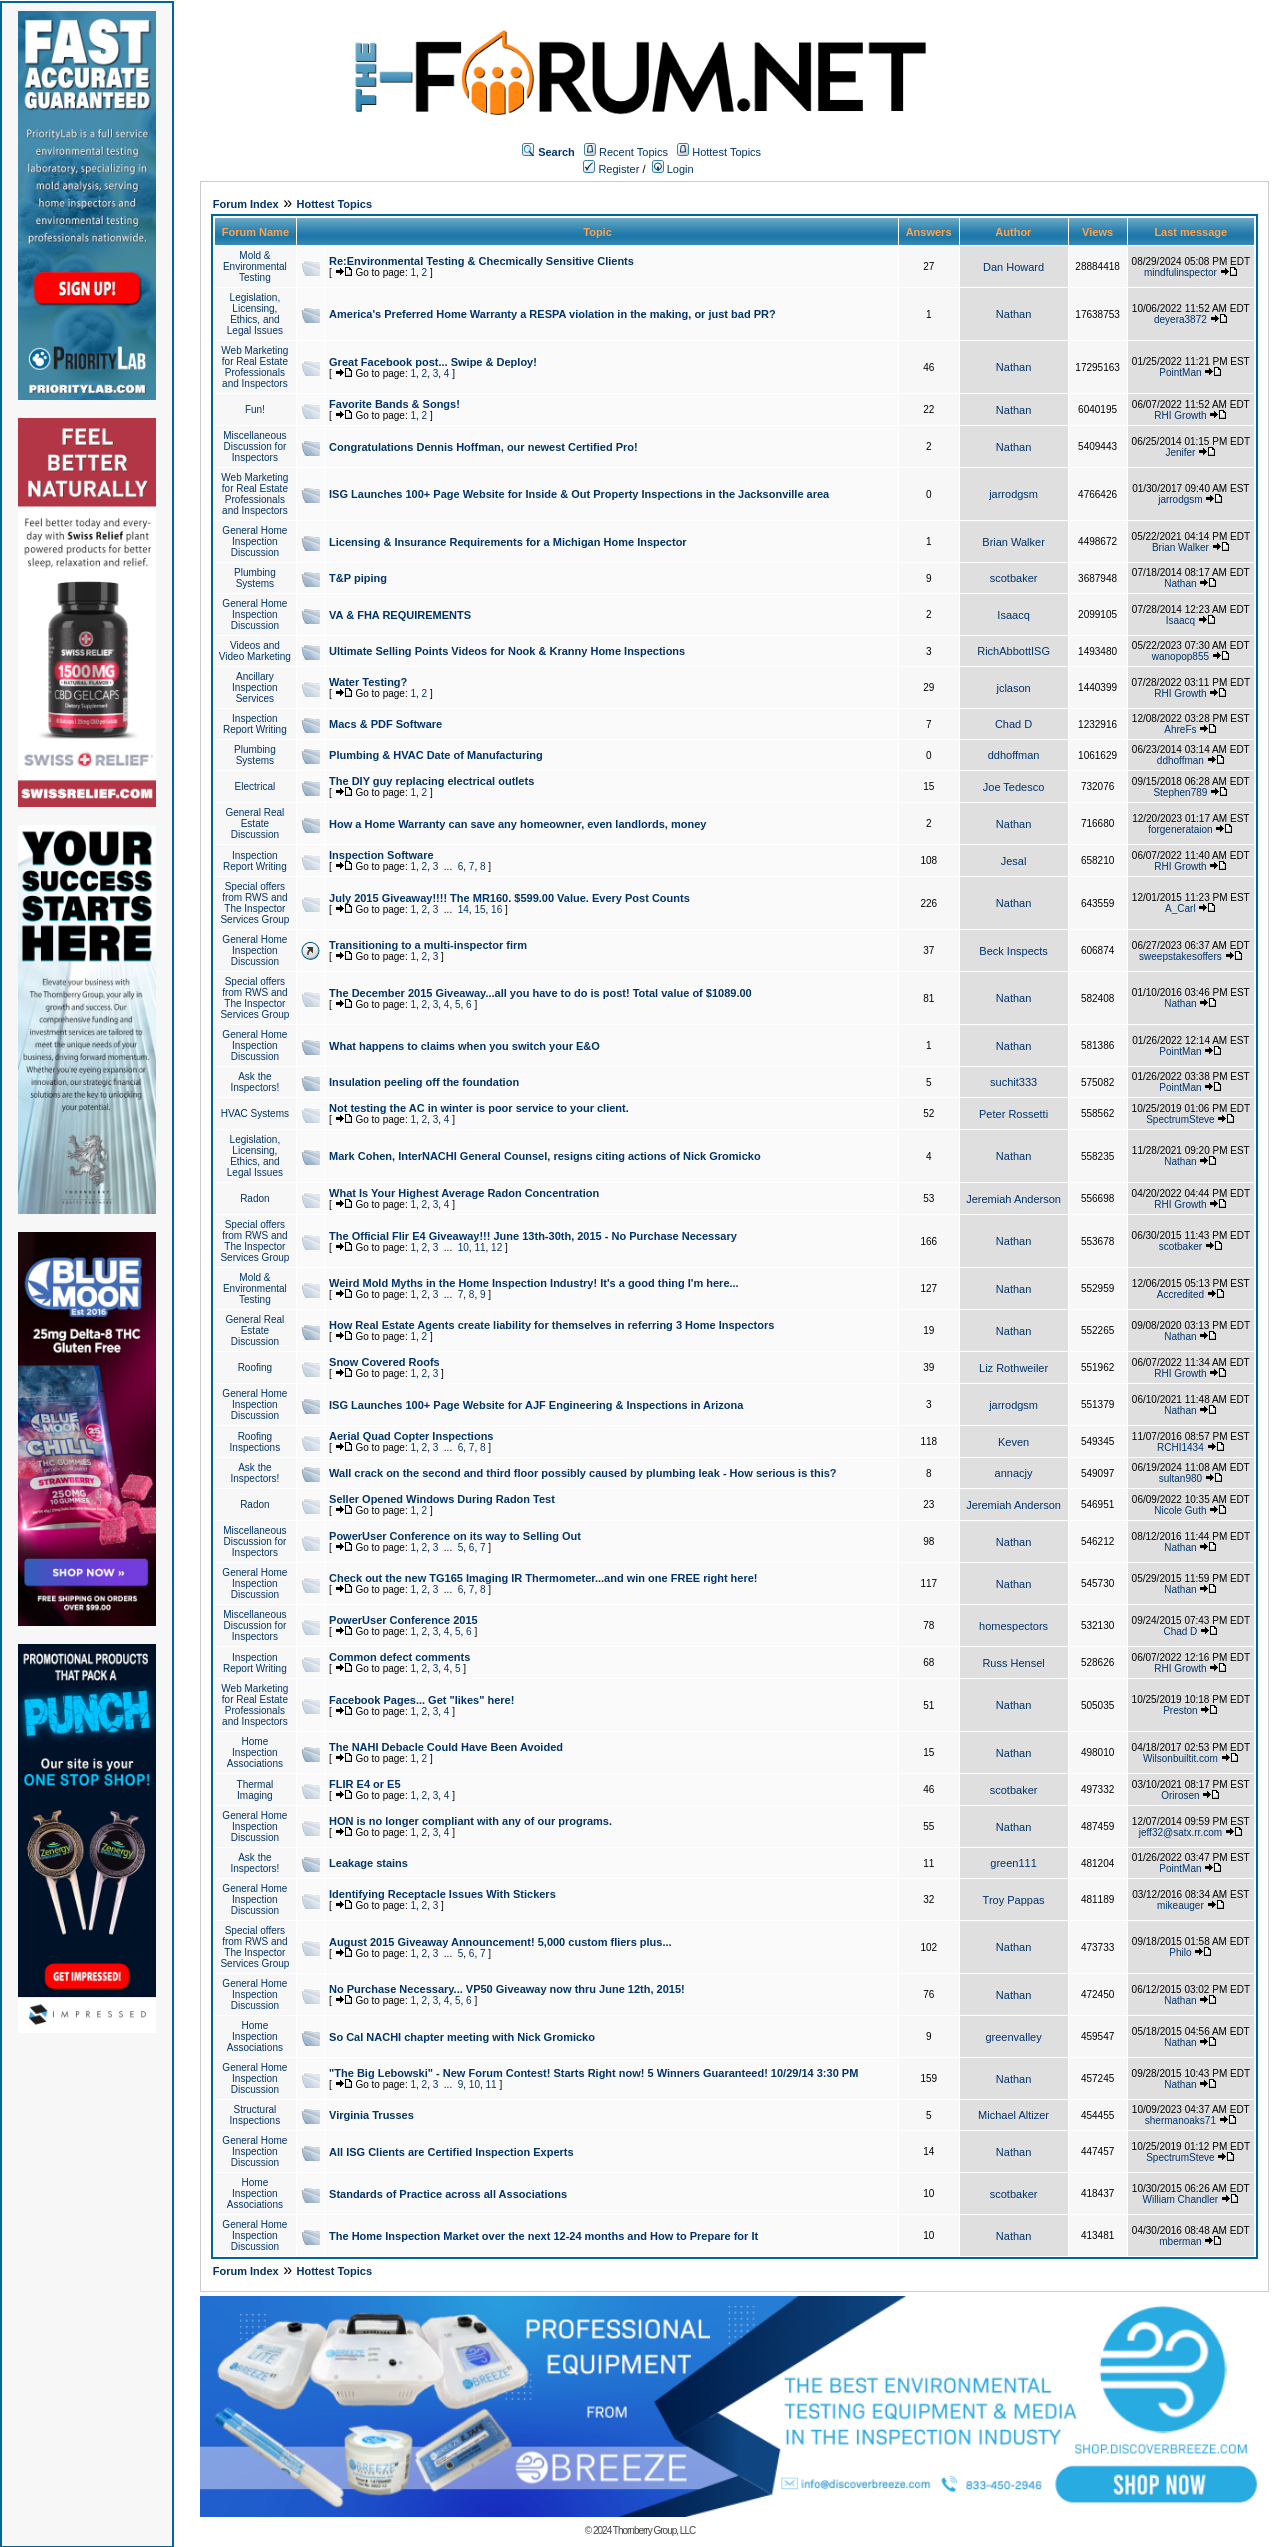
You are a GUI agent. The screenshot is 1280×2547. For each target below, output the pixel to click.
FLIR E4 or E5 (365, 1784)
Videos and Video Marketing (255, 651)
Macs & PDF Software (385, 724)
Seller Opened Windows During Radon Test (442, 1499)
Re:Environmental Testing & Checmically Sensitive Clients (481, 261)
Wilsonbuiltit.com (1180, 1758)
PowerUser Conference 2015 (403, 1620)
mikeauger (1180, 1905)
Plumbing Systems (255, 578)
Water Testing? (368, 682)
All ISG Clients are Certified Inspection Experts (451, 2152)
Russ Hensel (1013, 1663)
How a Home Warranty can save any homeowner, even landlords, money (517, 824)
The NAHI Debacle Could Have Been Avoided (446, 1747)
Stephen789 (1180, 792)
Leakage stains (368, 1863)
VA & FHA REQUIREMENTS (400, 615)
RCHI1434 (1180, 1447)
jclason (1013, 688)
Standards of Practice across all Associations (448, 2194)
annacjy (1014, 1473)
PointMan (1180, 372)
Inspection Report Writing (255, 724)
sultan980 (1180, 1478)
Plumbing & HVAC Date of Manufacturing (436, 755)
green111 (1013, 1863)
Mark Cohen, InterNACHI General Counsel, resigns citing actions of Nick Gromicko (545, 1156)
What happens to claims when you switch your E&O (464, 1046)
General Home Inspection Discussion (254, 541)
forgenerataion (1180, 829)
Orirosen (1180, 1795)
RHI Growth (1180, 415)
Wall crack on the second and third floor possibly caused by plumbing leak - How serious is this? (583, 1473)
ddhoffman (1014, 755)
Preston (1180, 1710)
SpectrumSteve (1180, 1119)
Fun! (255, 409)
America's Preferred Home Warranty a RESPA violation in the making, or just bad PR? (552, 314)
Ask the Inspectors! (254, 1082)
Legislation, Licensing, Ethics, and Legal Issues (255, 314)
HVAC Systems (255, 1113)
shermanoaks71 (1180, 2120)
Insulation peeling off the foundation (424, 1082)
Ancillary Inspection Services (255, 687)
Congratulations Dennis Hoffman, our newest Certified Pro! (483, 447)
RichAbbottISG (1013, 651)
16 (496, 909)
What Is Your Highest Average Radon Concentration (464, 1193)
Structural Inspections (255, 2115)
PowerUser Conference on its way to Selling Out (455, 1536)
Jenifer (1180, 452)
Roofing (255, 1367)
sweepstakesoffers (1180, 956)
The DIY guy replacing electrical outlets (431, 781)
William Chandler (1181, 2199)
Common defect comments (399, 1657)
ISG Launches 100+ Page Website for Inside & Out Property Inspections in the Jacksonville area (579, 494)
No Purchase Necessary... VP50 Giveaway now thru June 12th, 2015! (507, 1989)
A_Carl (1180, 908)
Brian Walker (1013, 542)
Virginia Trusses (371, 2115)
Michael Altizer (1013, 2115)
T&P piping (358, 578)
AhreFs (1180, 729)
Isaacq (1013, 615)
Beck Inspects (1013, 951)
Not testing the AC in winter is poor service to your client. (479, 1108)
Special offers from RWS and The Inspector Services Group (254, 903)
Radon (254, 1198)
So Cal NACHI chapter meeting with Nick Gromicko (462, 2037)
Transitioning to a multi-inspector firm (428, 945)
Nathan (1013, 314)
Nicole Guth (1180, 1510)
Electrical (255, 786)
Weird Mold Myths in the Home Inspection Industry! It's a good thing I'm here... (534, 1283)
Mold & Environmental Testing (255, 266)
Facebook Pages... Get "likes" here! (421, 1700)
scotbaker (1014, 578)
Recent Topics (633, 152)
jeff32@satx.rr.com (1180, 1832)
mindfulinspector (1180, 272)
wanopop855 (1180, 656)
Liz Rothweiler (1013, 1368)
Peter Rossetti (1013, 1114)
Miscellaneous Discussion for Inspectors (254, 446)
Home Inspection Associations (255, 1752)
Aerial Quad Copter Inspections (411, 1436)
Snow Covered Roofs (384, 1362)
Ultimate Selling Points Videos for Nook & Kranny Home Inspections (507, 651)
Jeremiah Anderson (1013, 1199)
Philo (1180, 1952)
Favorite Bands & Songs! (394, 404)
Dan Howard (1013, 267)
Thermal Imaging (255, 1790)
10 (463, 1247)
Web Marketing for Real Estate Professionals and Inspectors (254, 367)
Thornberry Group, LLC (654, 2530)
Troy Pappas (1014, 1900)
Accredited (1180, 1294)
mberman (1180, 2241)
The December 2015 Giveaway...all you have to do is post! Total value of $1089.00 (540, 993)
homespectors (1013, 1626)
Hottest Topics (726, 152)
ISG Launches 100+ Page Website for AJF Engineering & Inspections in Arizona (536, 1405)
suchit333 (1013, 1082)
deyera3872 (1180, 319)
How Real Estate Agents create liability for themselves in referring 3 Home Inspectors (551, 1325)
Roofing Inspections (255, 1442)
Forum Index (246, 204)
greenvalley (1013, 2037)
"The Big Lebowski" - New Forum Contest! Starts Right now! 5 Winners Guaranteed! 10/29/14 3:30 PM (593, 2073)
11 (479, 1247)
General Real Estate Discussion (254, 823)
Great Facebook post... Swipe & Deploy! (433, 362)
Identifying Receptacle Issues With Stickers (442, 1894)
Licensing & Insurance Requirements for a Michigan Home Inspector (508, 542)
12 (496, 1247)
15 (479, 909)
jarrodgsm (1013, 494)
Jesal (1014, 861)
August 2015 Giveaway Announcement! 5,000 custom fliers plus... (500, 1942)
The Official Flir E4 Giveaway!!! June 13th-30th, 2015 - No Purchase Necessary (533, 1236)
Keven (1013, 1442)
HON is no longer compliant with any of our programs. (470, 1821)
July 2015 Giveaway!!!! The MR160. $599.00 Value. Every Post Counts (509, 898)
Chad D (1013, 724)
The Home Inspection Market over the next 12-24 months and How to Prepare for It (543, 2236)
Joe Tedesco (1014, 787)
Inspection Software (381, 855)
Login (673, 169)
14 (463, 909)
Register (611, 169)
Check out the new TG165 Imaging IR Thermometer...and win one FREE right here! (543, 1578)
